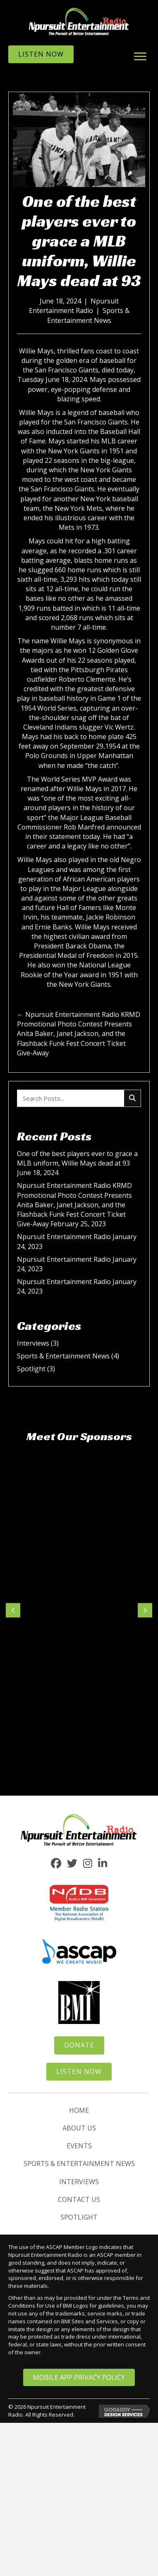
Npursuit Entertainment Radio (74, 305)
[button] (140, 57)
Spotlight (31, 1368)
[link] (79, 2110)
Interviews (33, 1343)
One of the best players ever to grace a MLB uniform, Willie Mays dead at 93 (77, 1158)
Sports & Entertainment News (88, 315)
